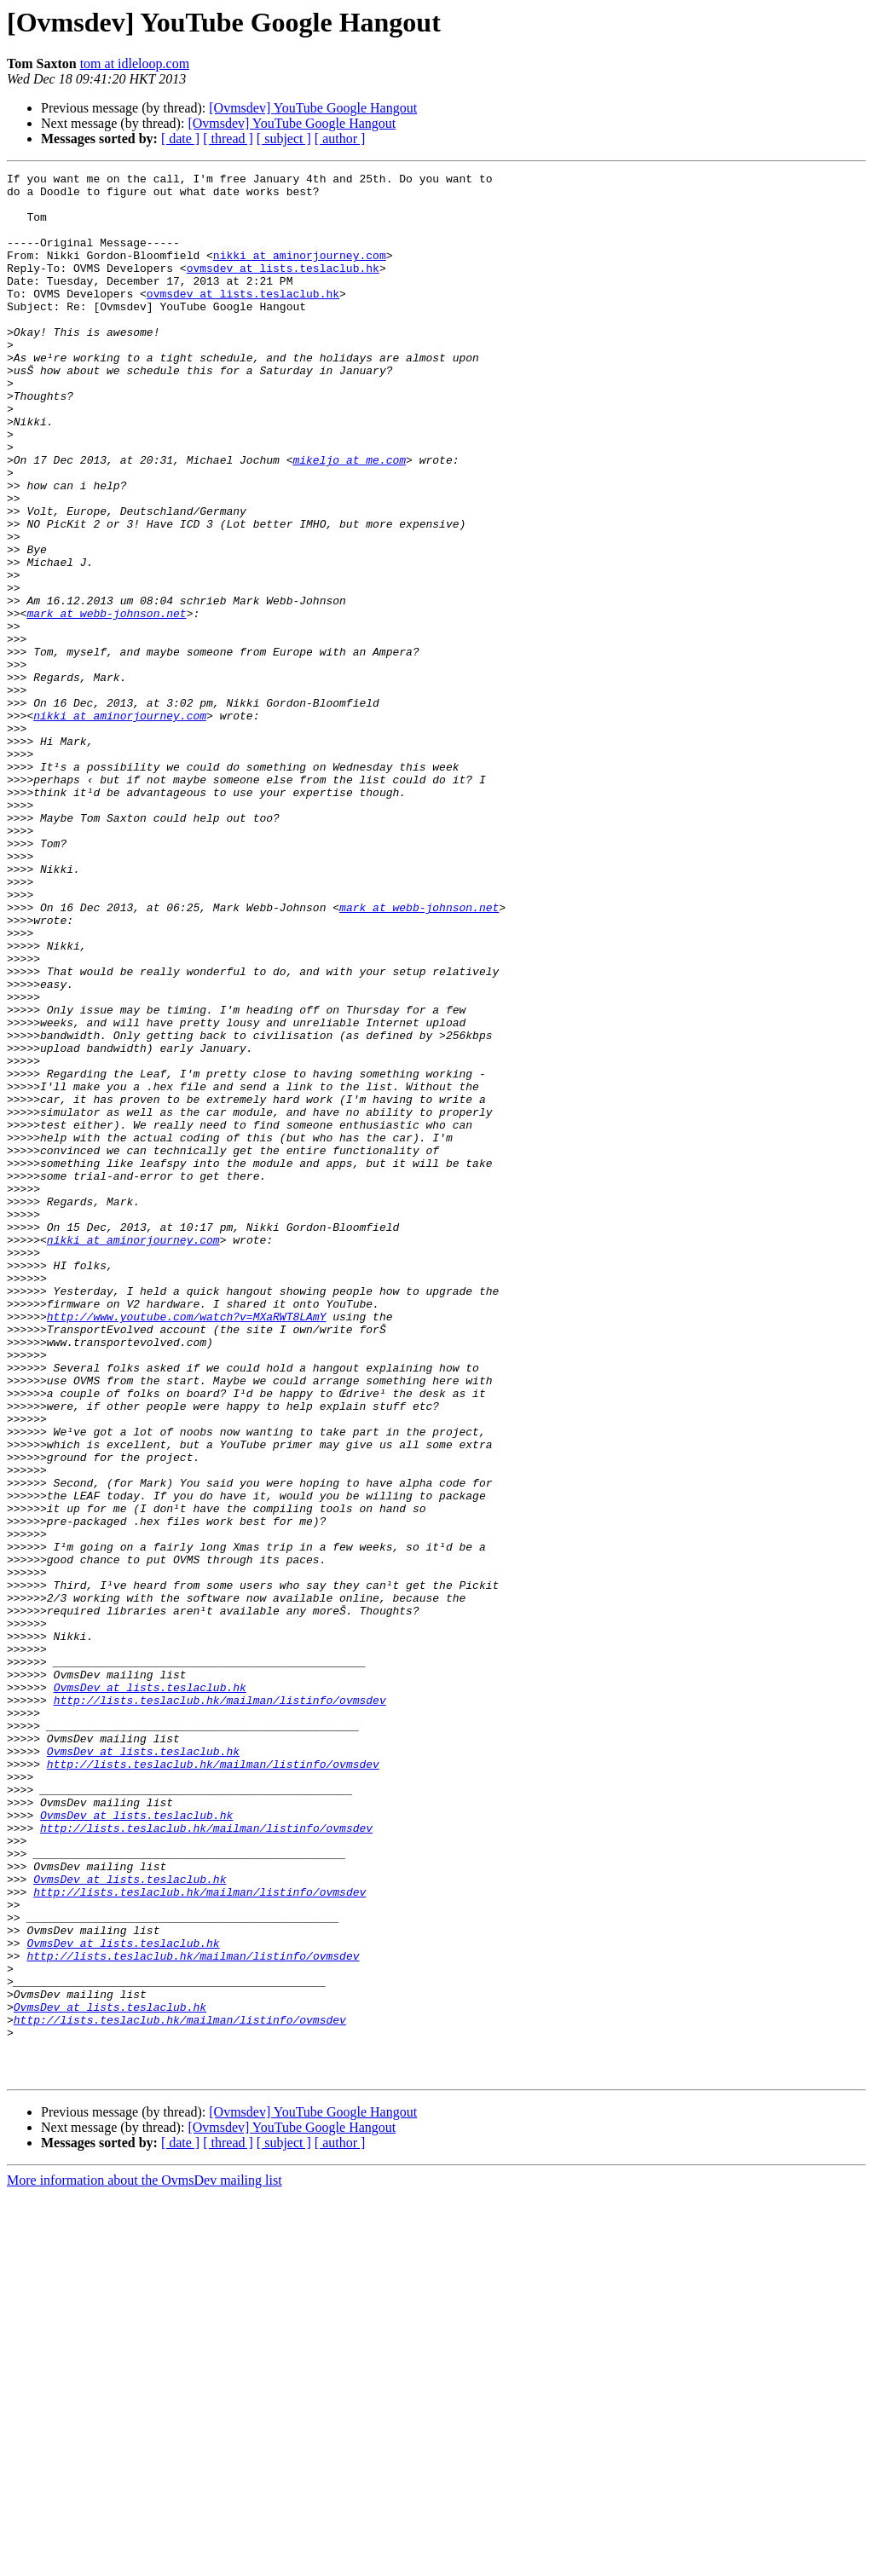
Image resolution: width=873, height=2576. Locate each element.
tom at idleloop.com (134, 63)
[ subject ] (284, 138)
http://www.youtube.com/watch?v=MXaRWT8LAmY (187, 1546)
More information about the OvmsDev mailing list (144, 2561)
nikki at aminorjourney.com (299, 272)
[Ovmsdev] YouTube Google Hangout (313, 108)
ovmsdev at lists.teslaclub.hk (283, 288)
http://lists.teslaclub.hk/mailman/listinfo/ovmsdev (220, 2006)
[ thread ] (228, 138)
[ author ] (340, 138)
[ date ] (180, 138)
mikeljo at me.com (349, 518)
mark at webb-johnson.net (106, 702)
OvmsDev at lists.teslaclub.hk (150, 1991)
